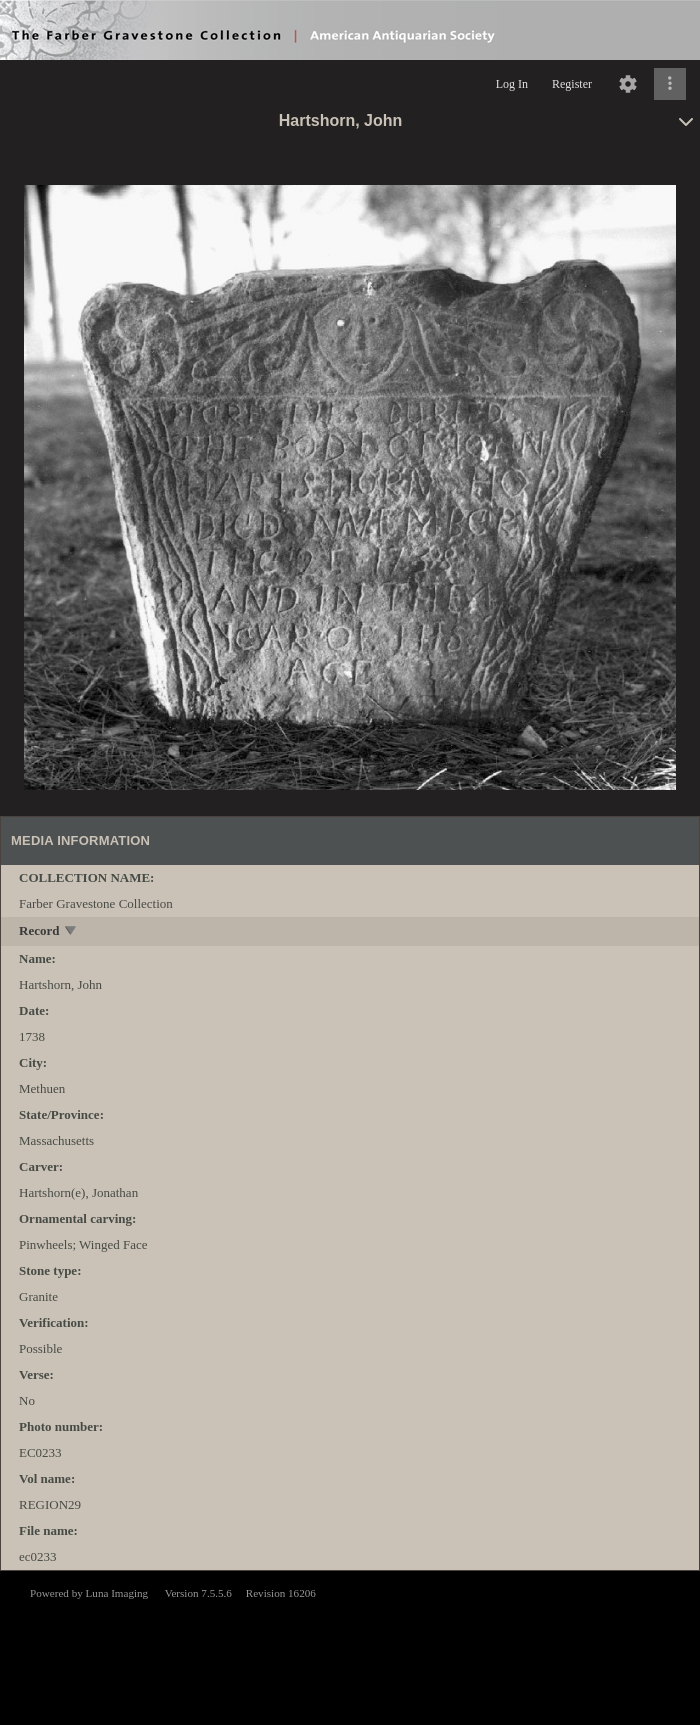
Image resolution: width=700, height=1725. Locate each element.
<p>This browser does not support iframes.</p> (350, 1646)
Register (572, 84)
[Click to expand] (670, 84)
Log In (512, 84)
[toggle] (71, 932)
